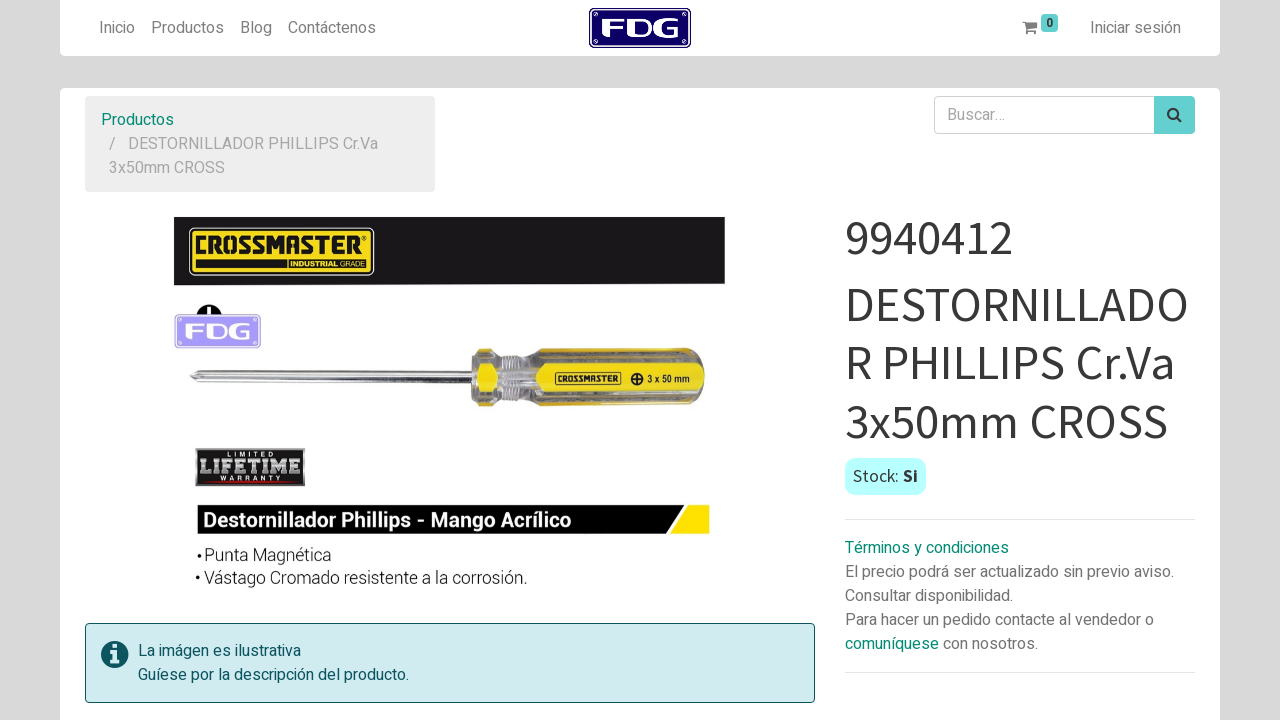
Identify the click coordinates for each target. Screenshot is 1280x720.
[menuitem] (117, 28)
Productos (137, 120)
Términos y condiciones (927, 548)
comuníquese (892, 644)
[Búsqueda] (1174, 115)
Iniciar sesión (1135, 28)
